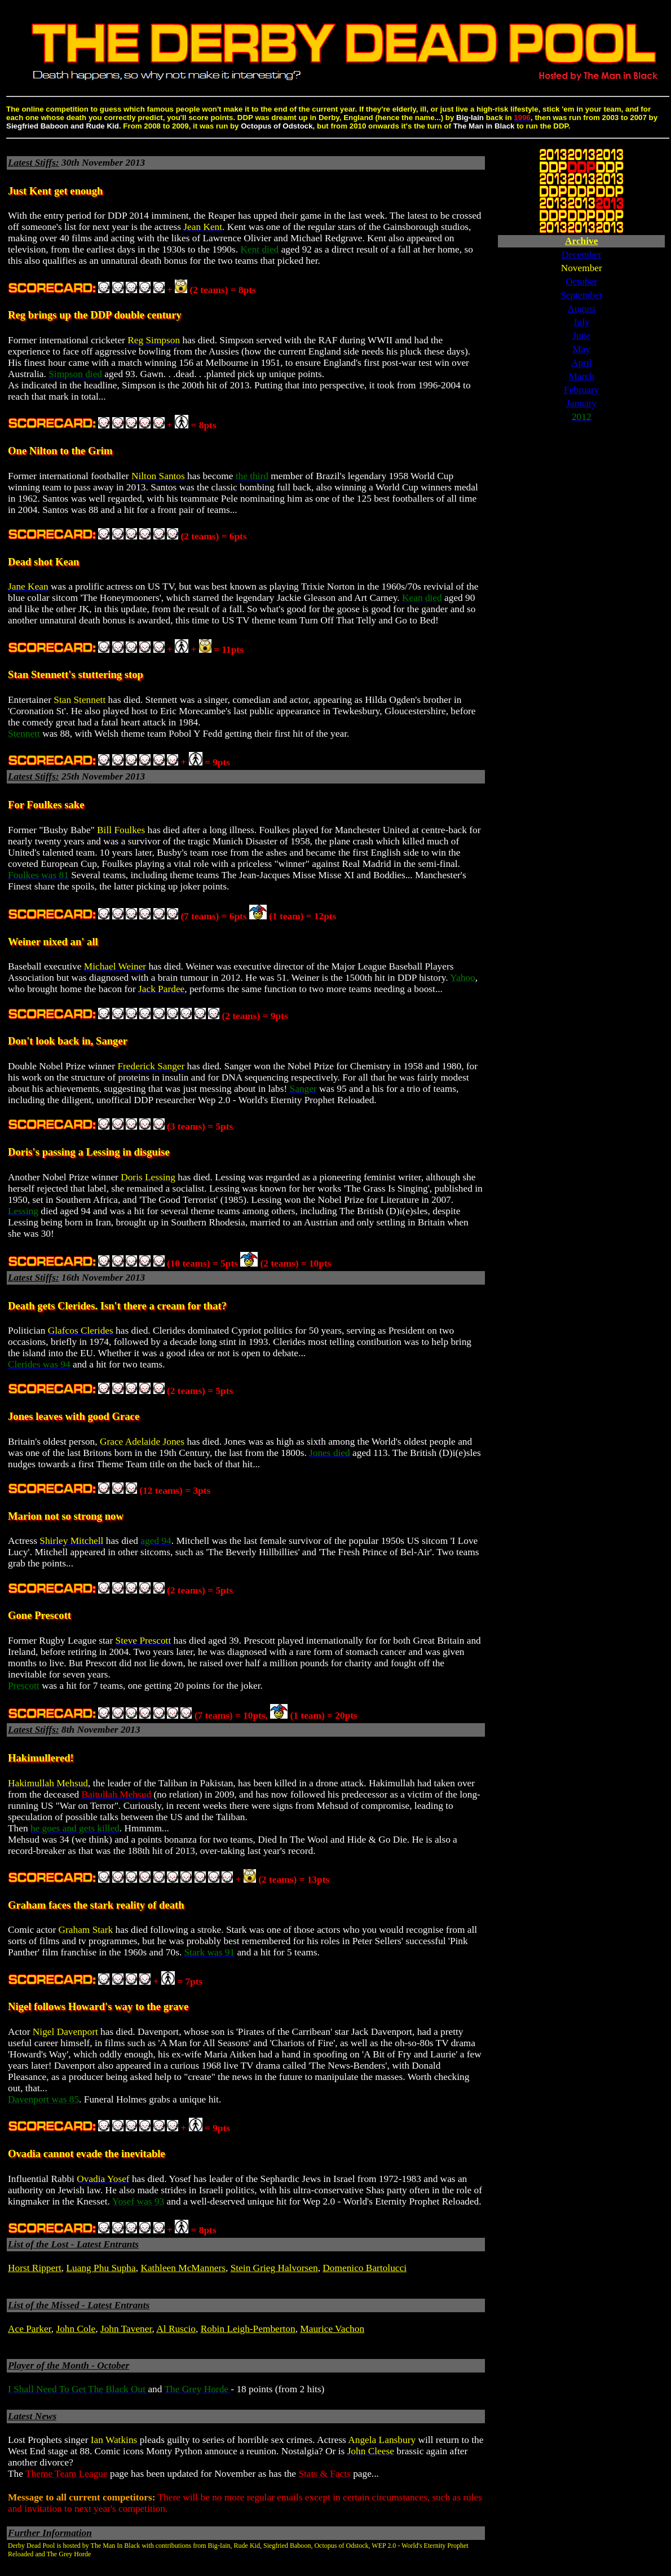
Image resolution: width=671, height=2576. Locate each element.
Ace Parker (29, 2328)
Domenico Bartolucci (365, 2268)
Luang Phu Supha (101, 2268)
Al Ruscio (176, 2328)
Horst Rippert (34, 2268)
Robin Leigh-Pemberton (248, 2328)
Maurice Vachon (332, 2328)
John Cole (75, 2328)
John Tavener (126, 2328)
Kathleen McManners (183, 2268)
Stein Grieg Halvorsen (274, 2268)
